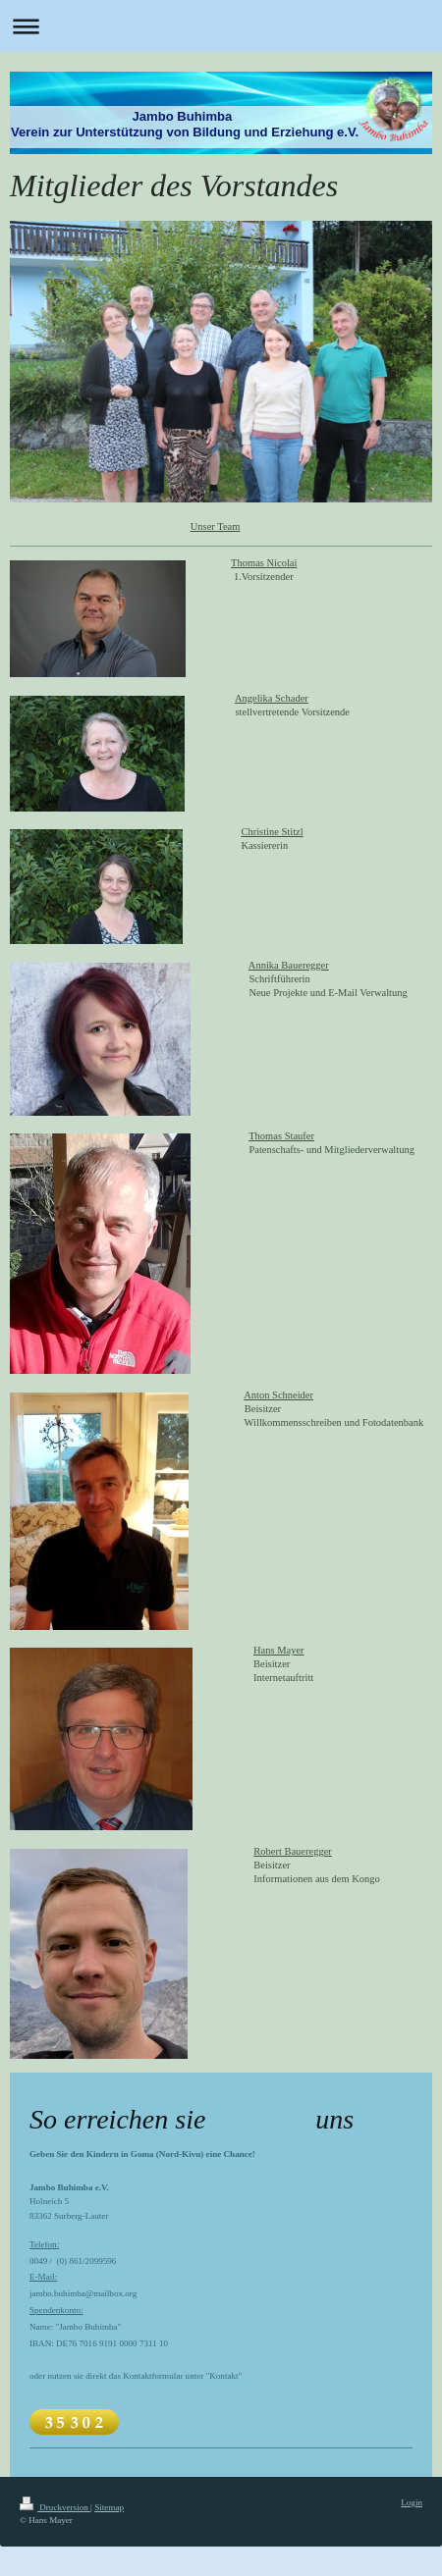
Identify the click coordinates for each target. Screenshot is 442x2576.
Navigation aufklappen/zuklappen (221, 26)
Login (411, 2502)
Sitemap (109, 2507)
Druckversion (55, 2507)
